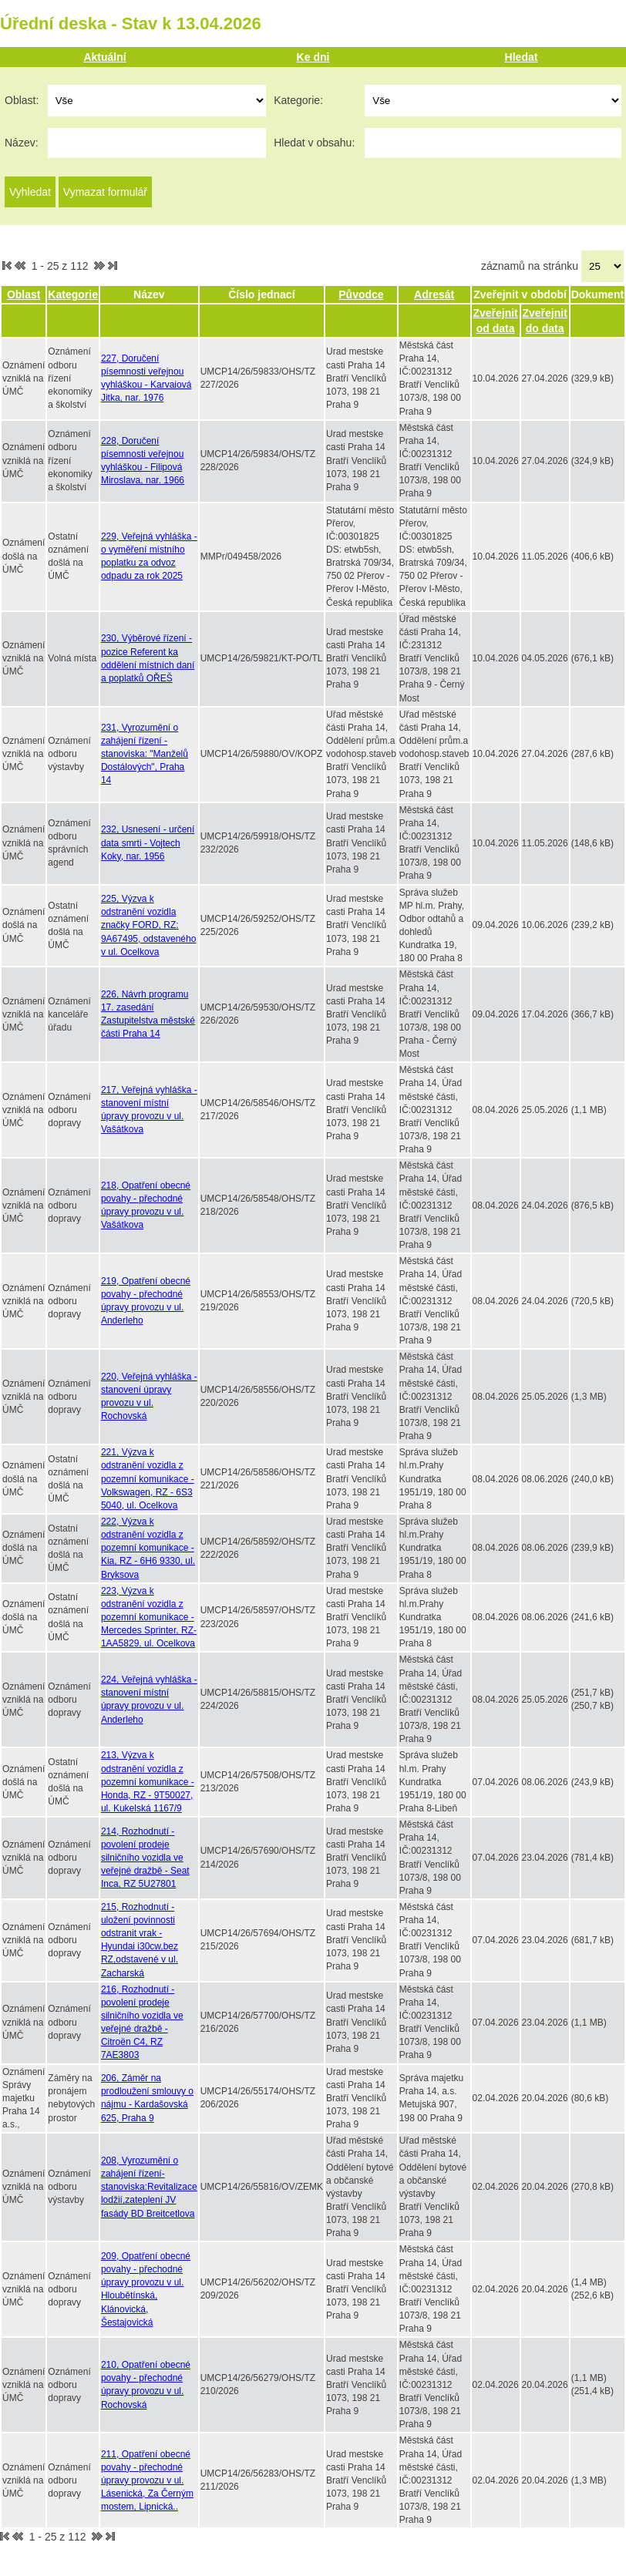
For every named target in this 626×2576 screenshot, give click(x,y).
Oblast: (22, 100)
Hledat (521, 57)
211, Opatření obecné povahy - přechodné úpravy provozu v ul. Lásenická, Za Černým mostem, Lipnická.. (147, 2481)
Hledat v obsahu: (314, 142)
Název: (22, 142)
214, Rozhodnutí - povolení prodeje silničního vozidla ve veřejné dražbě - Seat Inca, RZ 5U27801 (145, 1858)
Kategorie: (298, 100)
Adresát (434, 294)
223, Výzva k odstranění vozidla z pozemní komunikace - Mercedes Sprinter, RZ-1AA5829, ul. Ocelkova (149, 1618)
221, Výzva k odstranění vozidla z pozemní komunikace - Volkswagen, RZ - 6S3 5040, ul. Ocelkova (147, 1479)
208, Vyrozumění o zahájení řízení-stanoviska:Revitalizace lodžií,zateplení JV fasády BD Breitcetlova (149, 2187)
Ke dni (313, 57)
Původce (360, 294)
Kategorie (73, 294)
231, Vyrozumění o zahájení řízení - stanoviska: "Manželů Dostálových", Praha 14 (144, 754)
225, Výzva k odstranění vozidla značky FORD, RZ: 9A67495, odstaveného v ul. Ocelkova (148, 925)
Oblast (24, 294)
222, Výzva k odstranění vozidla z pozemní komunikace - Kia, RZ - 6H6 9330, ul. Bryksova (148, 1548)
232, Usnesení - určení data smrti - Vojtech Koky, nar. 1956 (147, 842)
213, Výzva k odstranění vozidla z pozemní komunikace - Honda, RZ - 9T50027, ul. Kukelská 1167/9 (147, 1782)
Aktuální (104, 57)
